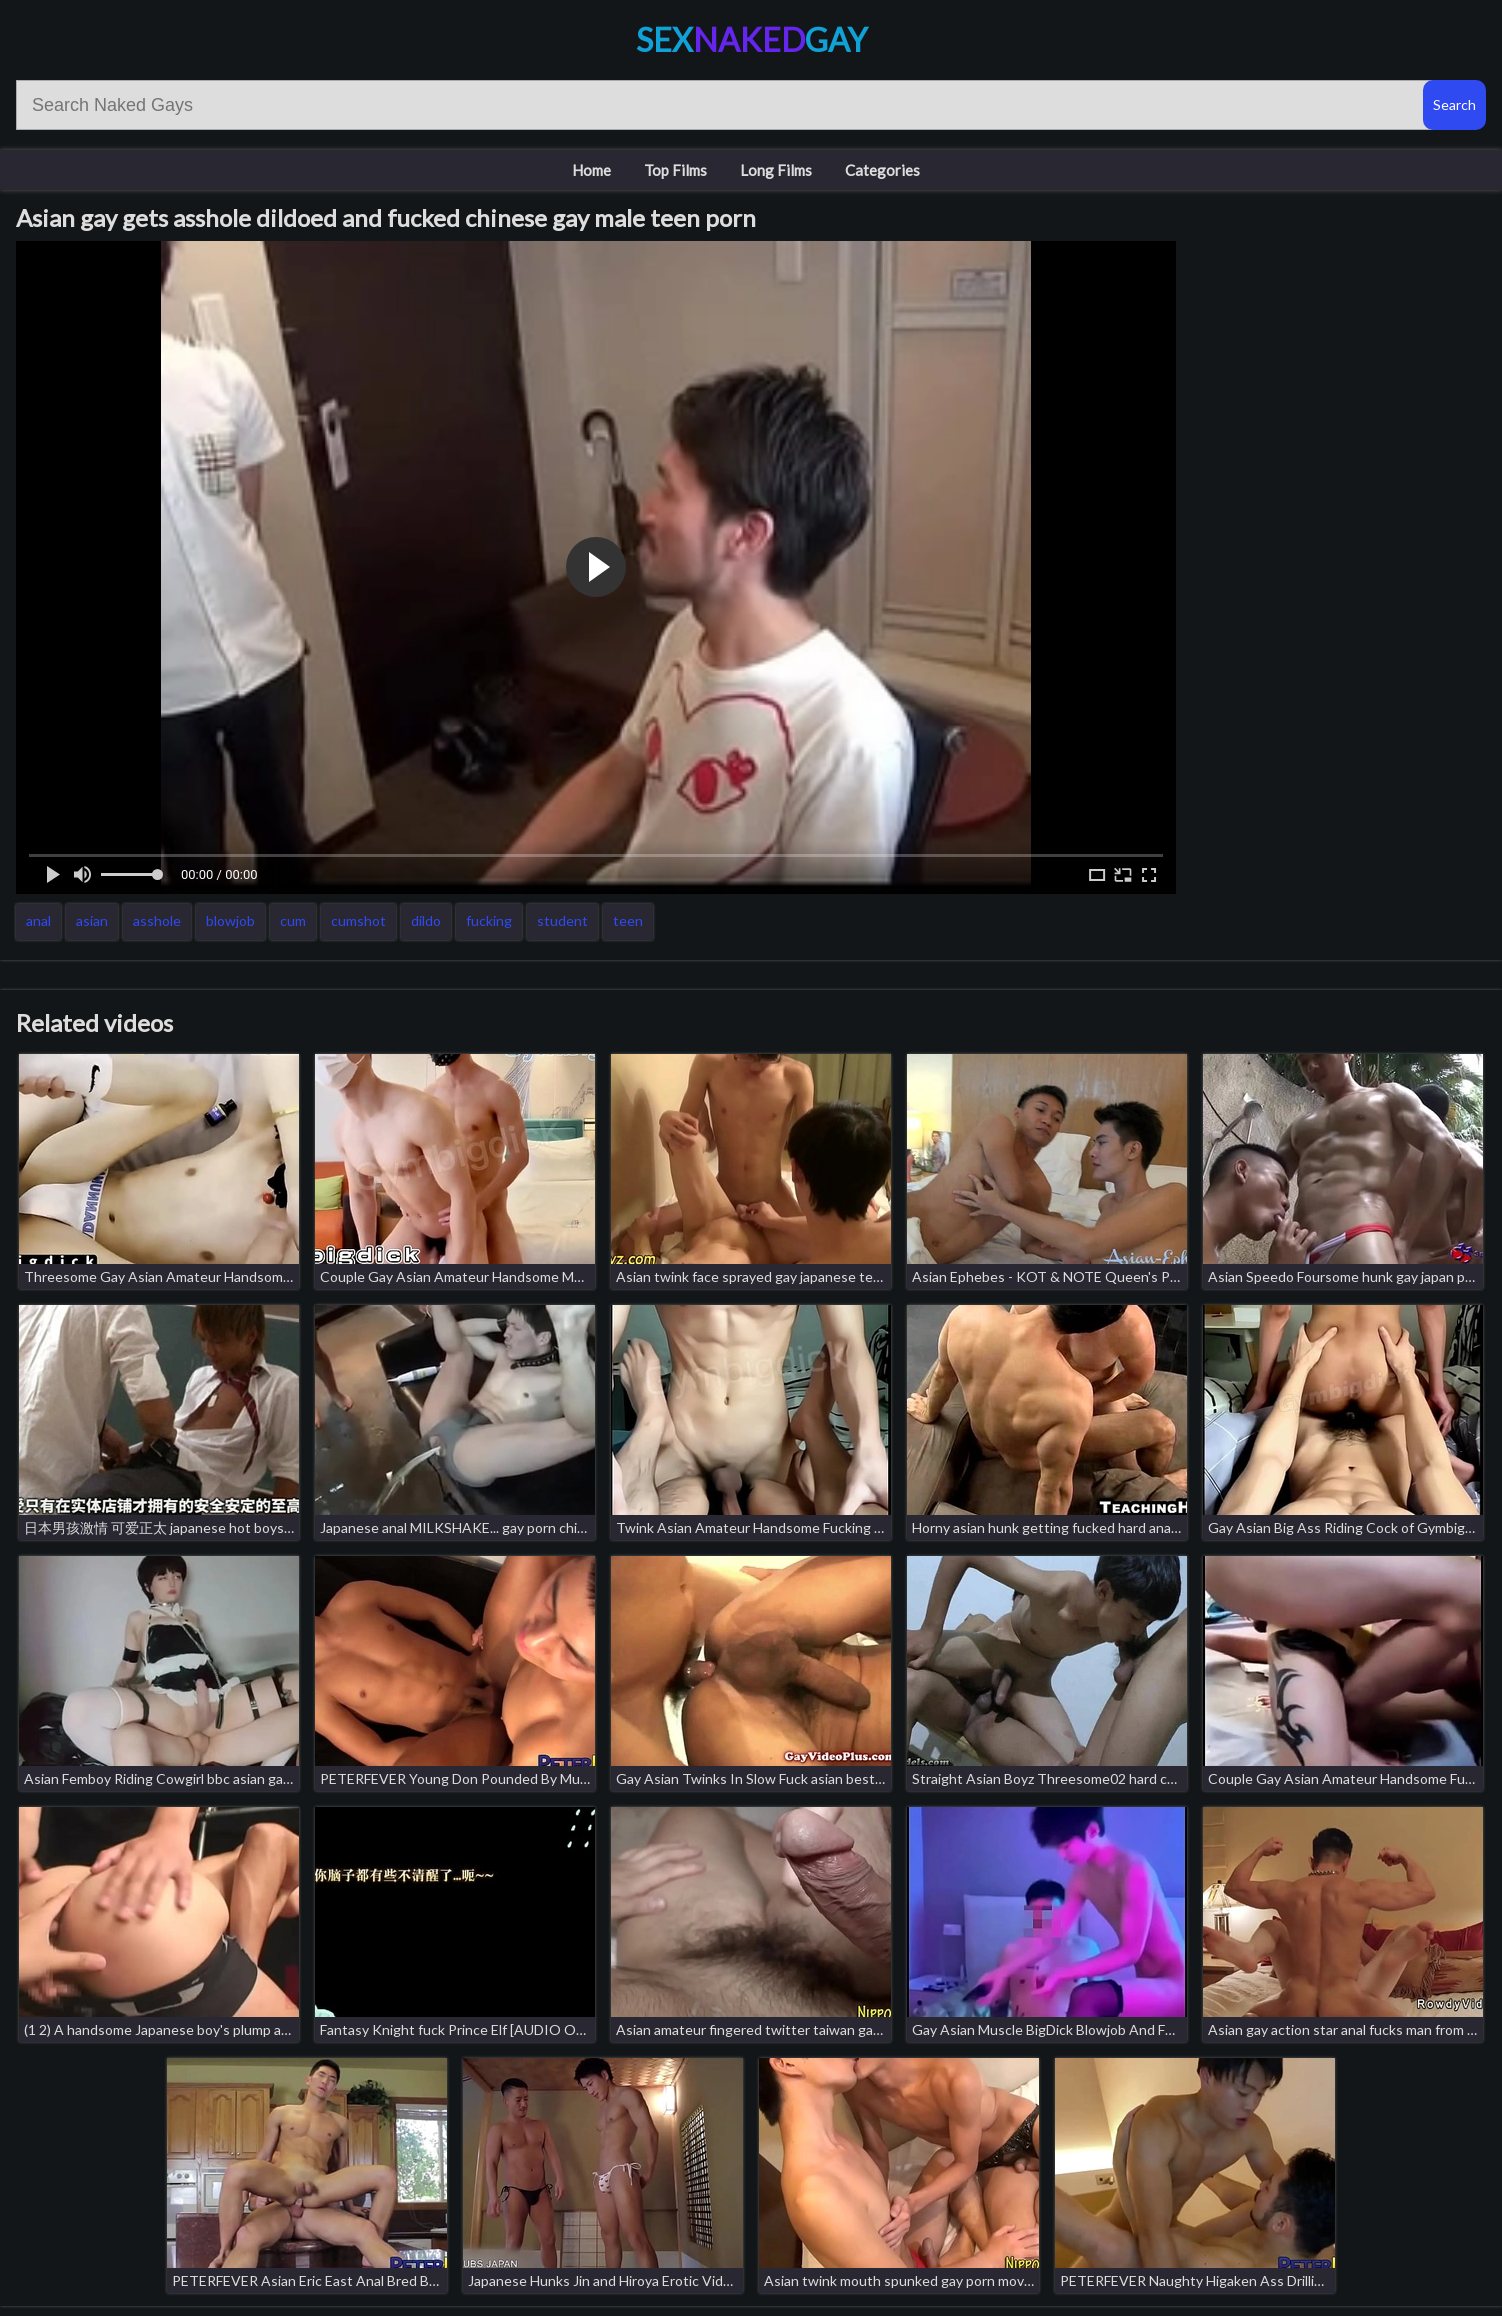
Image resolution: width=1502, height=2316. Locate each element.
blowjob (230, 920)
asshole (157, 920)
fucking (489, 920)
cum (293, 920)
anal (38, 920)
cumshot (358, 920)
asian (92, 920)
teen (628, 920)
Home (591, 170)
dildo (426, 920)
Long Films (776, 170)
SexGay (751, 39)
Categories (882, 170)
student (562, 920)
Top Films (675, 170)
